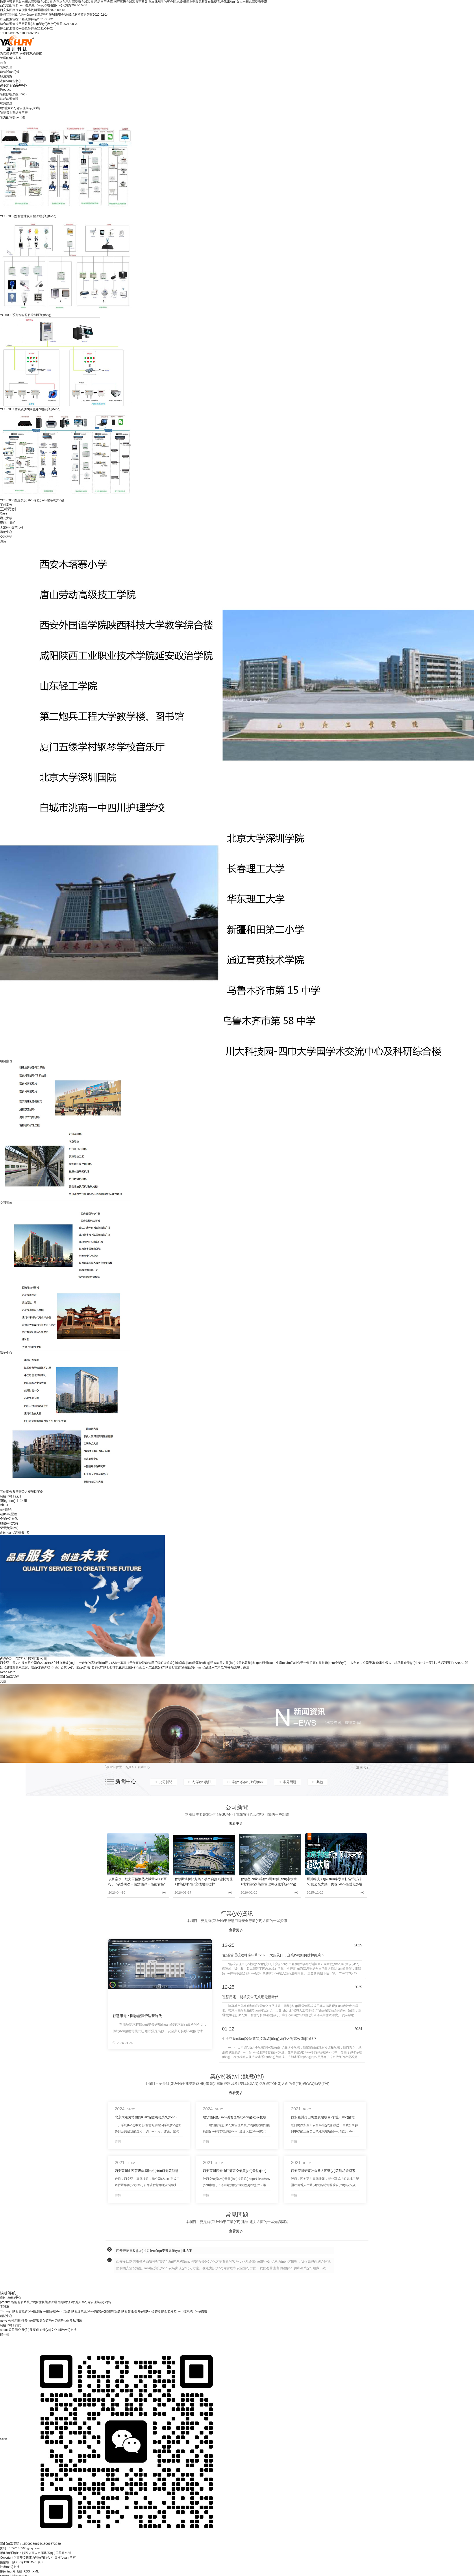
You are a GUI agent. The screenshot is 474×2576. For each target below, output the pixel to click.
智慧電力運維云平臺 (14, 112)
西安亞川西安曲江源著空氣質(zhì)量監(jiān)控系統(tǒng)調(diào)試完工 (237, 2171)
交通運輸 (6, 536)
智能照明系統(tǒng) (13, 94)
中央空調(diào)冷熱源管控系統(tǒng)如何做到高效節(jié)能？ (269, 2039)
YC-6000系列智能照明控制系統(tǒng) (25, 315)
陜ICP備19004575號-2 (27, 2562)
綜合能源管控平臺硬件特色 (18, 19)
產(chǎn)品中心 (10, 81)
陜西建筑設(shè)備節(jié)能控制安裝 (95, 2311)
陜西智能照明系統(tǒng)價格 (140, 2311)
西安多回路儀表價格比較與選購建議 (24, 10)
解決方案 (6, 76)
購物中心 (6, 532)
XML (35, 2571)
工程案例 (6, 505)
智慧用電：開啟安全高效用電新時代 (250, 1997)
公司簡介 (6, 1509)
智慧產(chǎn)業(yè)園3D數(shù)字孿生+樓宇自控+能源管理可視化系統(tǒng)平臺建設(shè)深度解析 (270, 1882)
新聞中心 (143, 1767)
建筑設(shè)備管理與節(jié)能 (20, 108)
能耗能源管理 (9, 99)
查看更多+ (237, 1824)
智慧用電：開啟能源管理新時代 (137, 2016)
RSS (27, 2571)
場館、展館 (7, 522)
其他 (3, 1681)
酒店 (3, 541)
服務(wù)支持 (9, 1523)
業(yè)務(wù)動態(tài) (247, 1782)
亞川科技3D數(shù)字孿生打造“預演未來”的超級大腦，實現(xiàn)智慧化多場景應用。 (336, 1882)
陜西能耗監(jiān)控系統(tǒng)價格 (184, 2311)
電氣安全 (6, 67)
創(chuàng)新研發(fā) (14, 1532)
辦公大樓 (6, 518)
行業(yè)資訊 (202, 1782)
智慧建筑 (6, 103)
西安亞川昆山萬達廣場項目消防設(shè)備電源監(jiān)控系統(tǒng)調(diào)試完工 (325, 2117)
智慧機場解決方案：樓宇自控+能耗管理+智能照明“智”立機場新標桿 (203, 1881)
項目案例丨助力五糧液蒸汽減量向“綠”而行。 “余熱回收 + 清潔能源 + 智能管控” (137, 1881)
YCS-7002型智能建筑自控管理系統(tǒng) (28, 216)
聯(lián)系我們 (9, 1676)
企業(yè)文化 (9, 1518)
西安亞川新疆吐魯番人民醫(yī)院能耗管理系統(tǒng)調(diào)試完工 (325, 2171)
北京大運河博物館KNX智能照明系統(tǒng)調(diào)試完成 (149, 2117)
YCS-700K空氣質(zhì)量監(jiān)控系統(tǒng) (30, 409)
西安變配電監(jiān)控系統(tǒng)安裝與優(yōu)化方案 (35, 5)
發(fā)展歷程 (8, 1514)
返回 (362, 1767)
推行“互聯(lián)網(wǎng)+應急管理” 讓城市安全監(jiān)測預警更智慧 (46, 14)
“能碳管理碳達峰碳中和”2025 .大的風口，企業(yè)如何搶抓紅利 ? (273, 1955)
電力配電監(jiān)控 (12, 117)
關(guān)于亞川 (10, 1496)
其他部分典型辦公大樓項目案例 (21, 1491)
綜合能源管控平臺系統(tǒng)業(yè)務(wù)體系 (31, 24)
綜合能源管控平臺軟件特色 (18, 28)
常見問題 (289, 1782)
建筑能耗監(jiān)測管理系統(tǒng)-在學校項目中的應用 (237, 2117)
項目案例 (6, 1061)
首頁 (3, 62)
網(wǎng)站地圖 (11, 2571)
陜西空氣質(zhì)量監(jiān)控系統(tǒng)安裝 (41, 2311)
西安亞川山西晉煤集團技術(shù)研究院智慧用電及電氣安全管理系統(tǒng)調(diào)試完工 (149, 2171)
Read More (7, 1672)
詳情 (118, 2141)
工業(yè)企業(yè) (11, 527)
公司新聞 (165, 1782)
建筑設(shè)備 (9, 71)
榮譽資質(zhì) (9, 1528)
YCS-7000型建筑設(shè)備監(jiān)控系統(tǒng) (32, 500)
